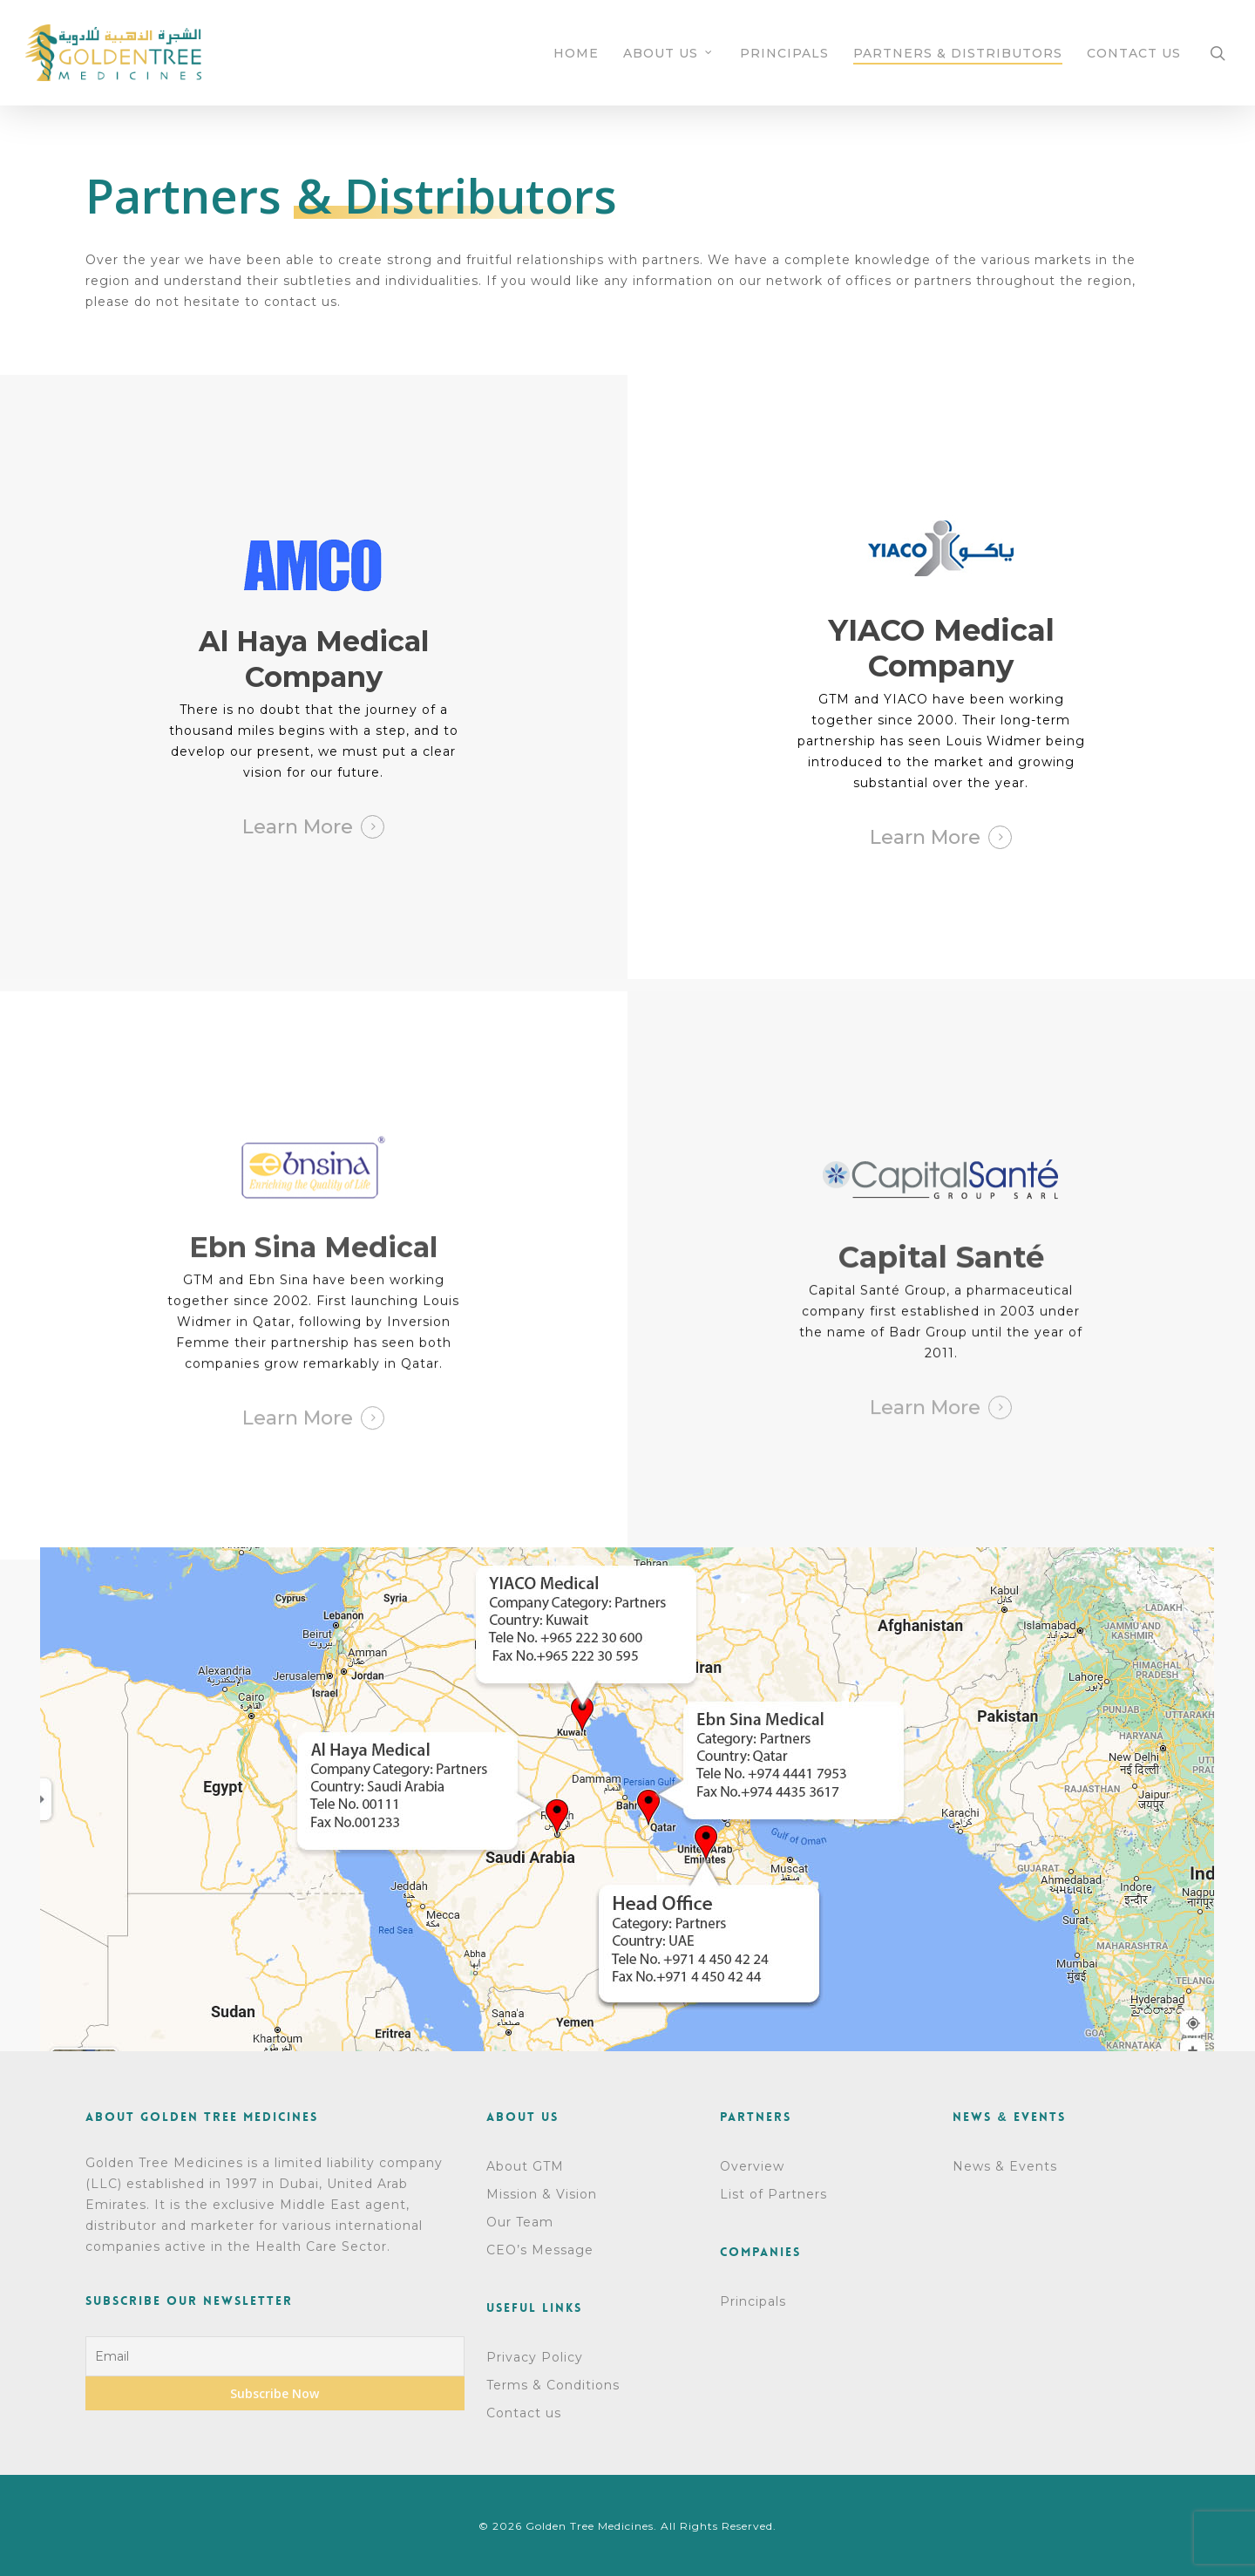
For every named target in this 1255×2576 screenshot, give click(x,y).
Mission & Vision (541, 2194)
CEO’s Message (540, 2250)
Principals (753, 2301)
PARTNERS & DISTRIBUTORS (957, 53)
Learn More (297, 827)
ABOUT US (668, 53)
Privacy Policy (534, 2357)
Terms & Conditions (553, 2385)
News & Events (1005, 2166)
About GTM (525, 2166)
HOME (576, 53)
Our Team (519, 2222)
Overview (752, 2166)
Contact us (523, 2413)
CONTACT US (1134, 53)
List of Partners (773, 2194)
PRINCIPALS (784, 53)
